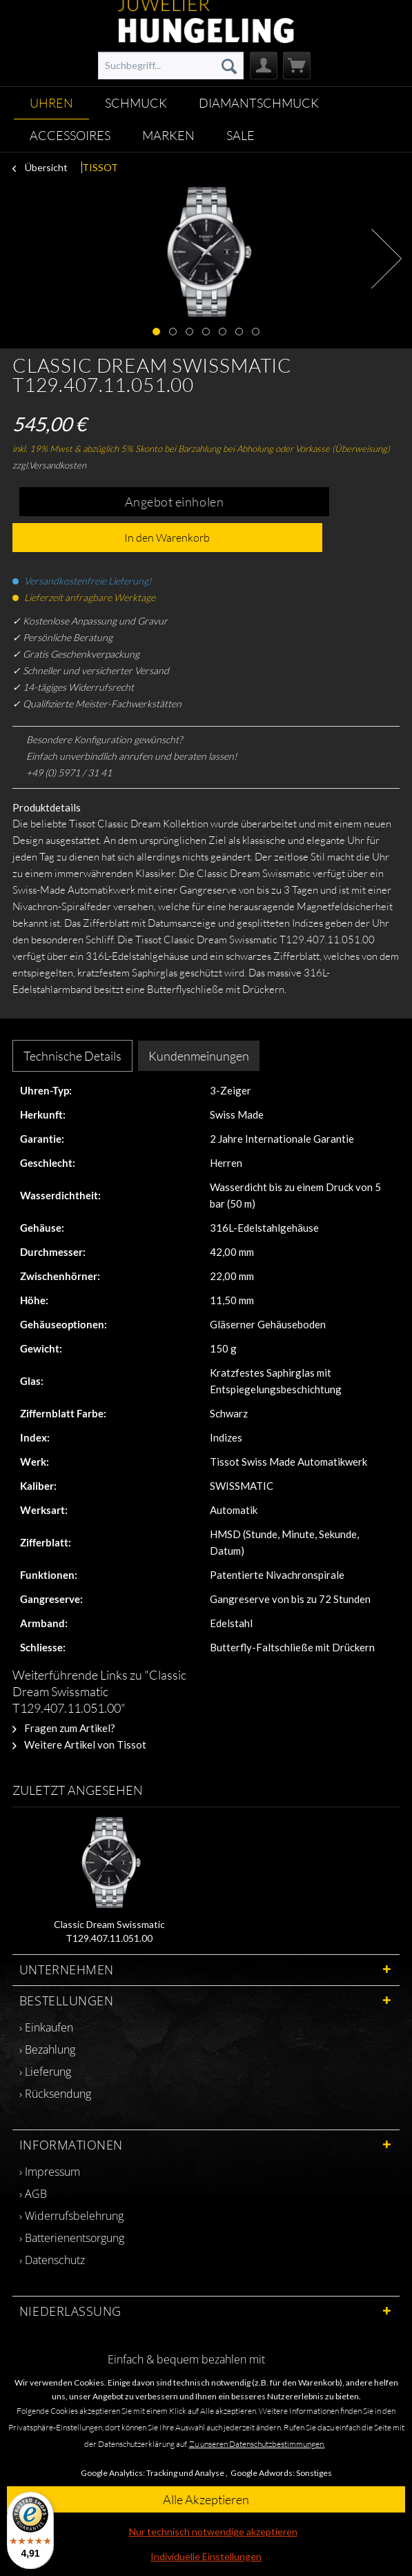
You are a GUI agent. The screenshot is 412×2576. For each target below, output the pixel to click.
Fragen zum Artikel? (63, 1728)
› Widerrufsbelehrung (71, 2215)
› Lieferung (45, 2071)
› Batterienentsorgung (71, 2237)
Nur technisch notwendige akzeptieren (213, 2531)
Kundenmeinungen (198, 1055)
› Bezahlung (47, 2049)
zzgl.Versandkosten (49, 465)
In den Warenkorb (167, 537)
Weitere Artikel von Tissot (79, 1744)
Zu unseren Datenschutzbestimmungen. (257, 2444)
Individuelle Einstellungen (206, 2556)
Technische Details (72, 1055)
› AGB (33, 2193)
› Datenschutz (52, 2260)
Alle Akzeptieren (206, 2499)
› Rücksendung (55, 2093)
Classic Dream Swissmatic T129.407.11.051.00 (109, 1931)
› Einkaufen (46, 2027)
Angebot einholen (174, 501)
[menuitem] (171, 65)
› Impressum (49, 2171)
